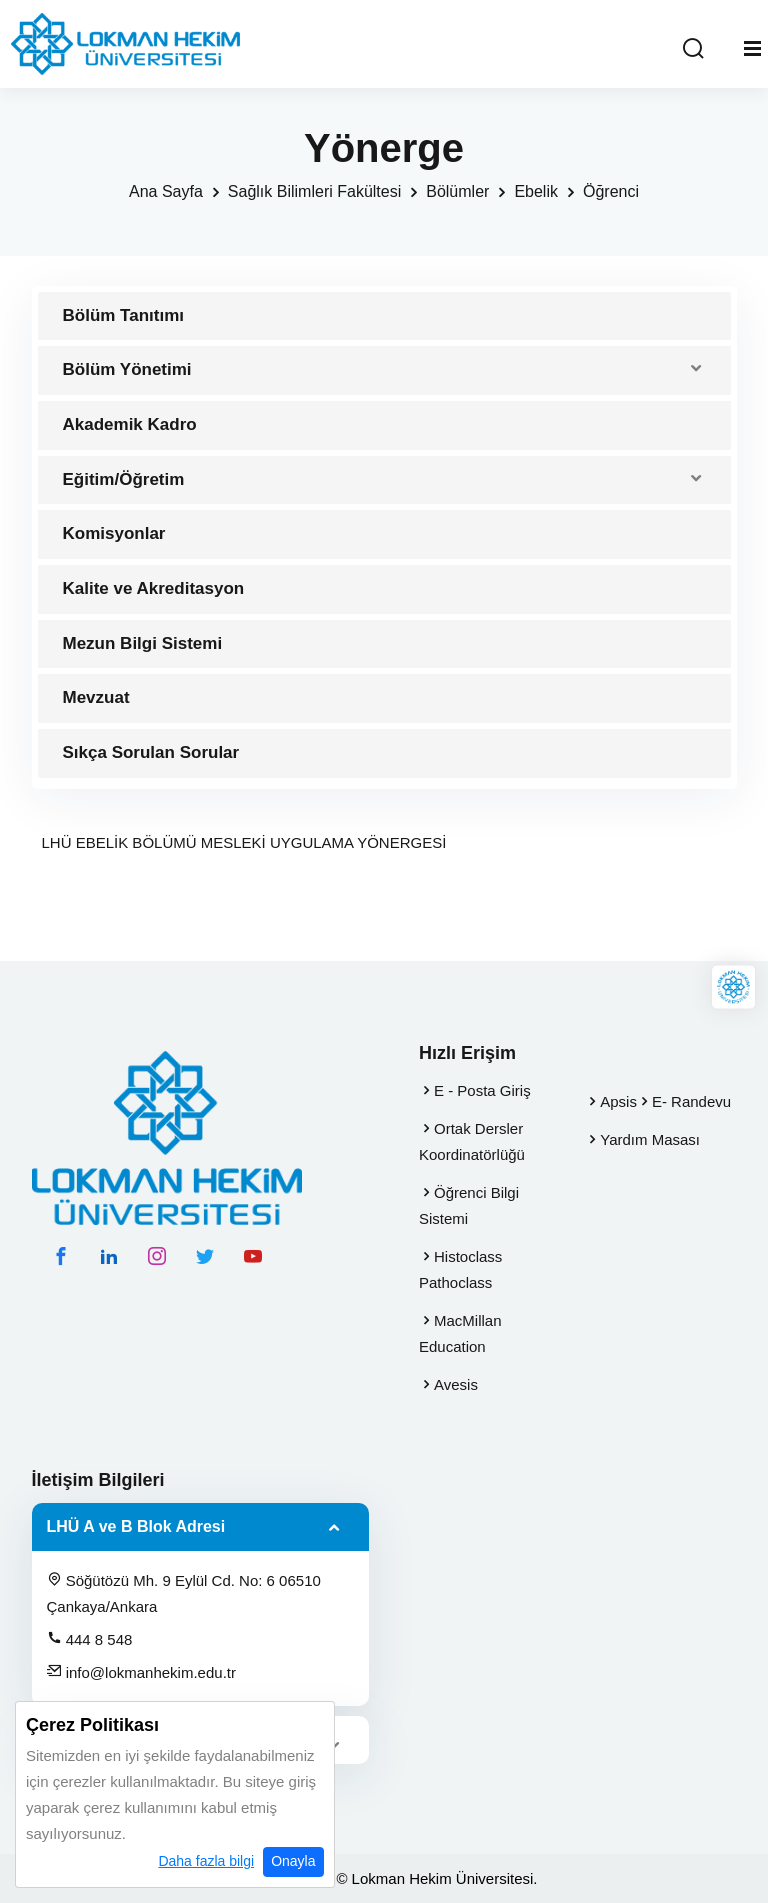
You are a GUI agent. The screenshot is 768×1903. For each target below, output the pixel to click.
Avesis (456, 1384)
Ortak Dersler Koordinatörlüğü (472, 1141)
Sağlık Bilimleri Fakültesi (314, 191)
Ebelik (536, 191)
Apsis (618, 1101)
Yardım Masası (650, 1139)
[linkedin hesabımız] (109, 1256)
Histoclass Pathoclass (460, 1269)
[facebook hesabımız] (61, 1256)
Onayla (293, 1861)
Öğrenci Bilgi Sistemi (469, 1205)
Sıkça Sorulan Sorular (151, 752)
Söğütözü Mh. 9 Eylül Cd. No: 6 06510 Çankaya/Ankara (184, 1593)
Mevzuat (96, 697)
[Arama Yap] (693, 49)
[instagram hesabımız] (157, 1256)
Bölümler (457, 191)
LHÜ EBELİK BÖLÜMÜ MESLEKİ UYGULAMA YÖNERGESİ (244, 842)
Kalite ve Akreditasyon (154, 588)
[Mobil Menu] (752, 49)
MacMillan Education (460, 1333)
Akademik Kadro (130, 424)
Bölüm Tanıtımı (124, 315)
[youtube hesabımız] (253, 1256)
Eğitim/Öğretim (124, 479)
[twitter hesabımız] (205, 1256)
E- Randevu (691, 1101)
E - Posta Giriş (482, 1090)
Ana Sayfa (166, 191)
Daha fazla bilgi (206, 1861)
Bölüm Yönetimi (127, 369)
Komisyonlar (114, 533)
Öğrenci (611, 191)
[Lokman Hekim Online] (733, 986)
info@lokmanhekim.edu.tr (141, 1672)
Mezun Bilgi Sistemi (143, 643)
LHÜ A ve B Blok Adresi (136, 1526)
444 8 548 (90, 1639)
